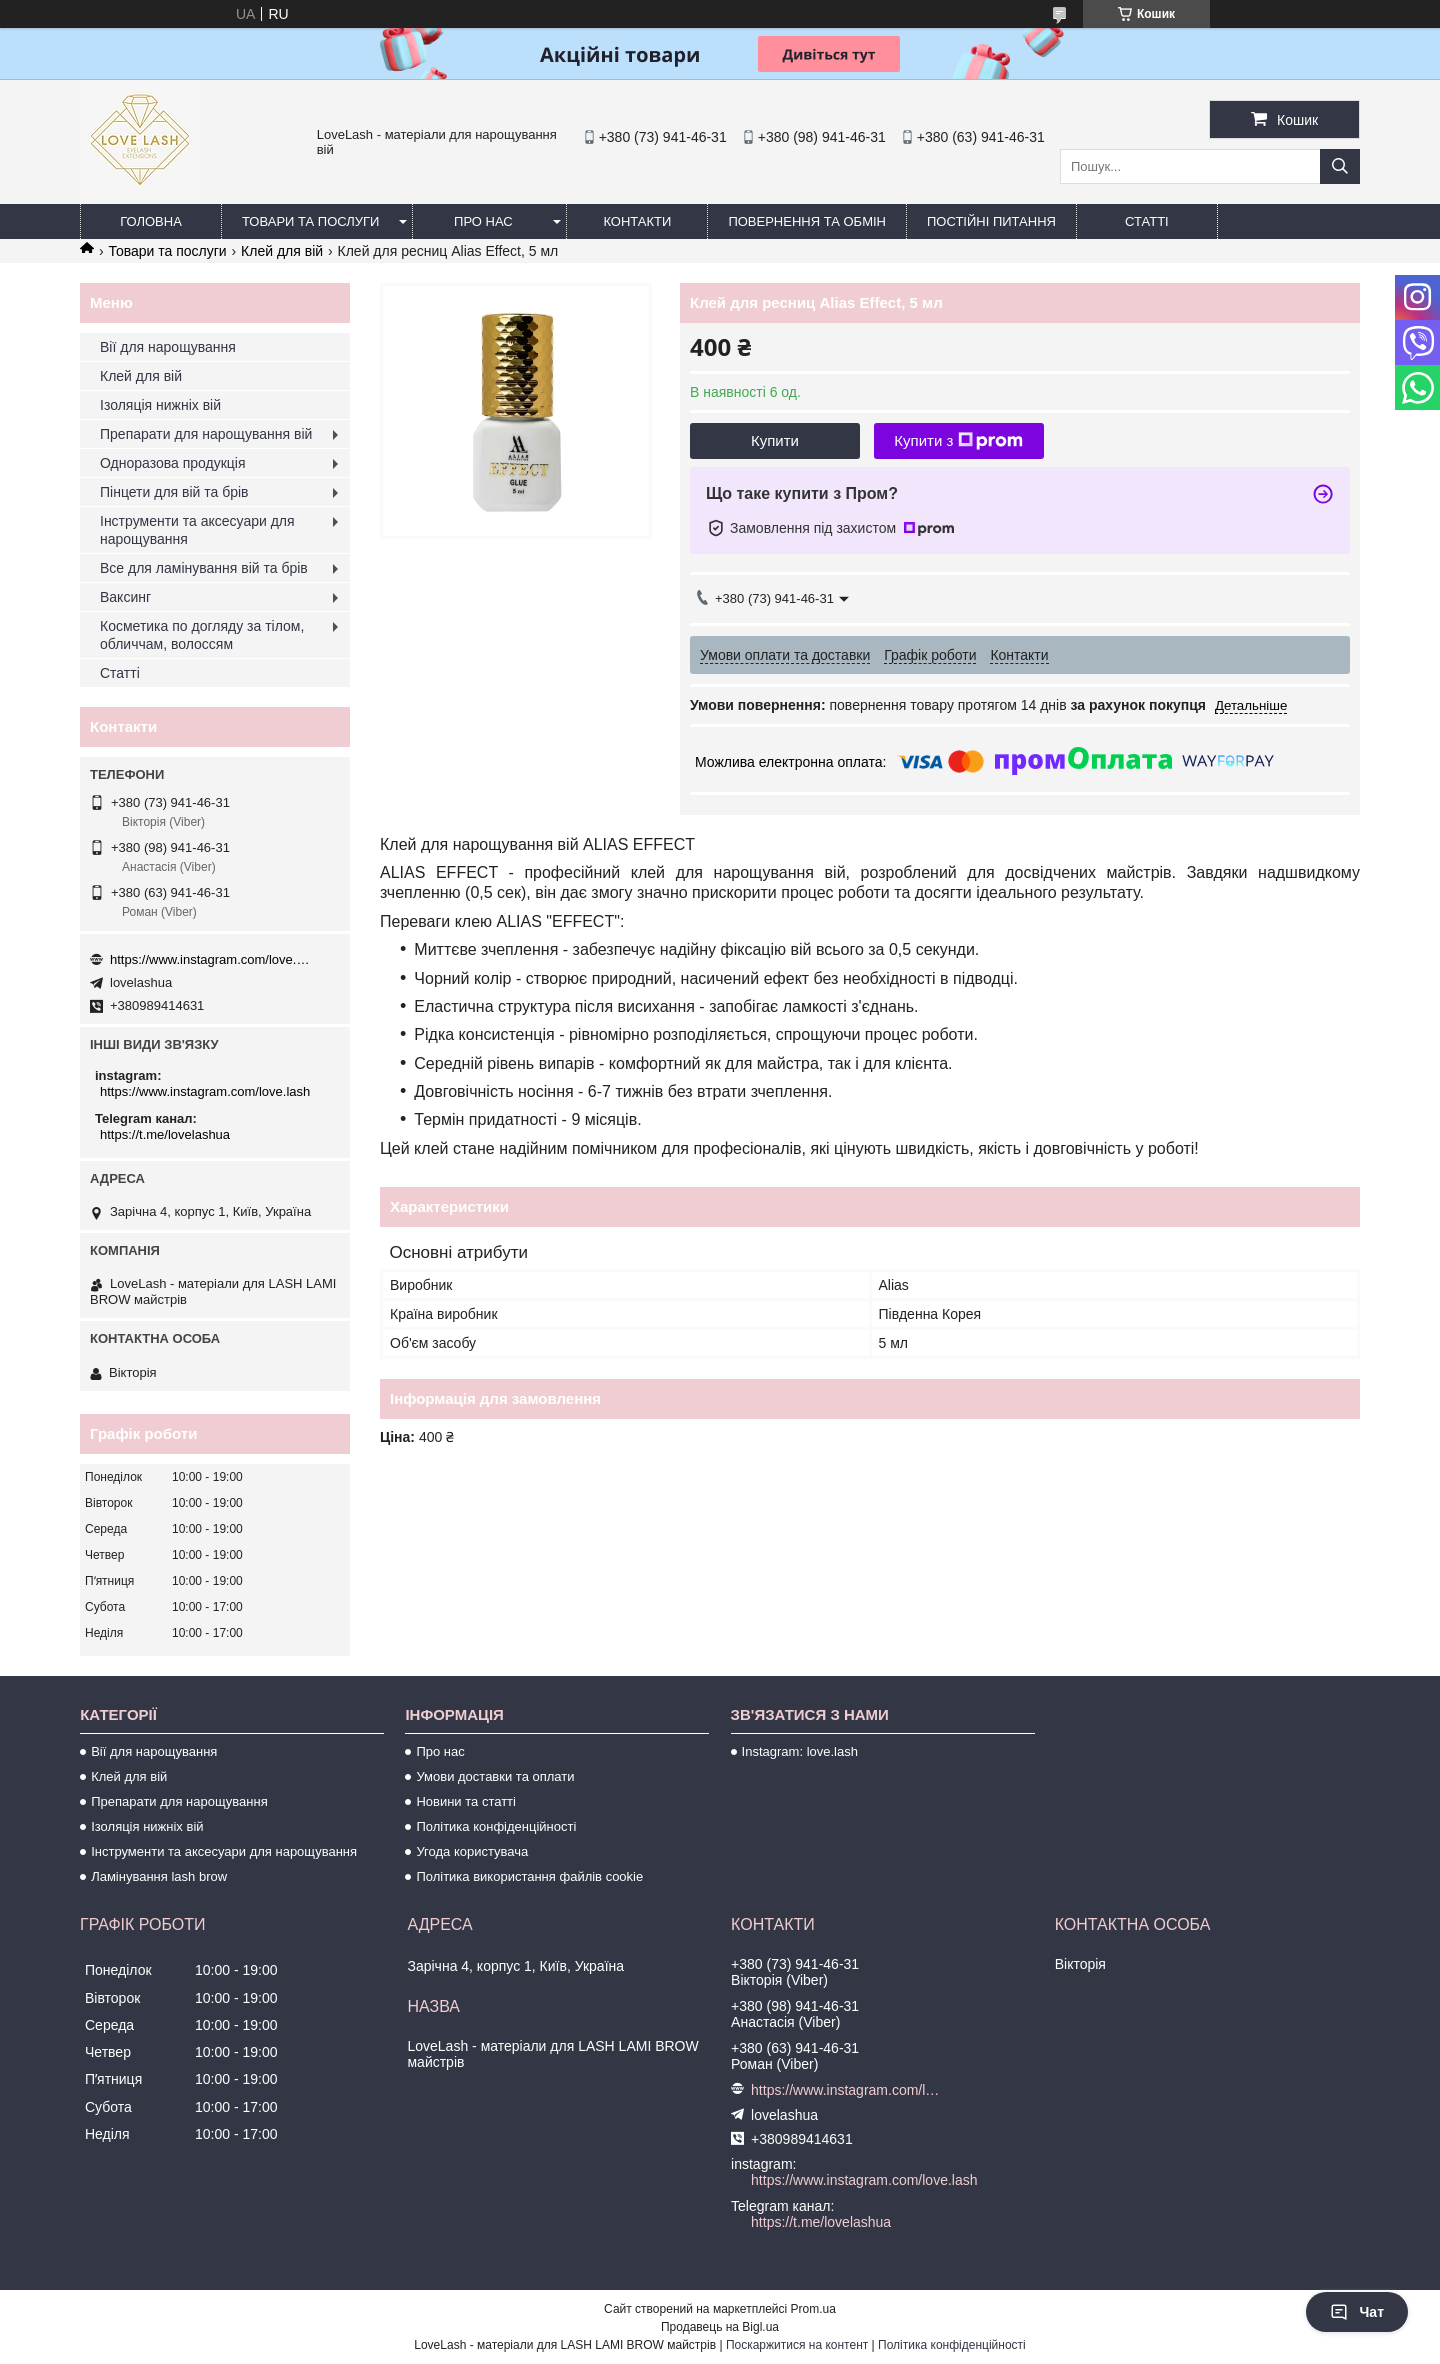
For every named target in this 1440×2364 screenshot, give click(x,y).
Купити (775, 440)
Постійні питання (991, 221)
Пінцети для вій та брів (174, 492)
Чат (1357, 2312)
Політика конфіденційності (496, 1826)
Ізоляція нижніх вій (160, 405)
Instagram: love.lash (800, 1751)
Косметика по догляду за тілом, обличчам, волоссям (202, 635)
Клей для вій (282, 251)
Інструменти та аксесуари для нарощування (197, 530)
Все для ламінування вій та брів (204, 568)
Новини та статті (466, 1801)
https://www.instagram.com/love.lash (210, 959)
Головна (151, 221)
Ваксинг (125, 597)
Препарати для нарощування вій (206, 434)
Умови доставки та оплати (495, 1776)
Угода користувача (472, 1851)
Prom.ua (813, 2309)
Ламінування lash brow (159, 1876)
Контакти (637, 221)
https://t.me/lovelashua (165, 1134)
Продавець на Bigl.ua (720, 2327)
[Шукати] (1340, 166)
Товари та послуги (310, 221)
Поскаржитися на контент (797, 2345)
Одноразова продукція (173, 463)
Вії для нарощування (168, 347)
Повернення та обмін (807, 221)
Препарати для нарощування (179, 1801)
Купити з (958, 441)
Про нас (483, 221)
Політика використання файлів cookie (529, 1876)
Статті (1147, 221)
